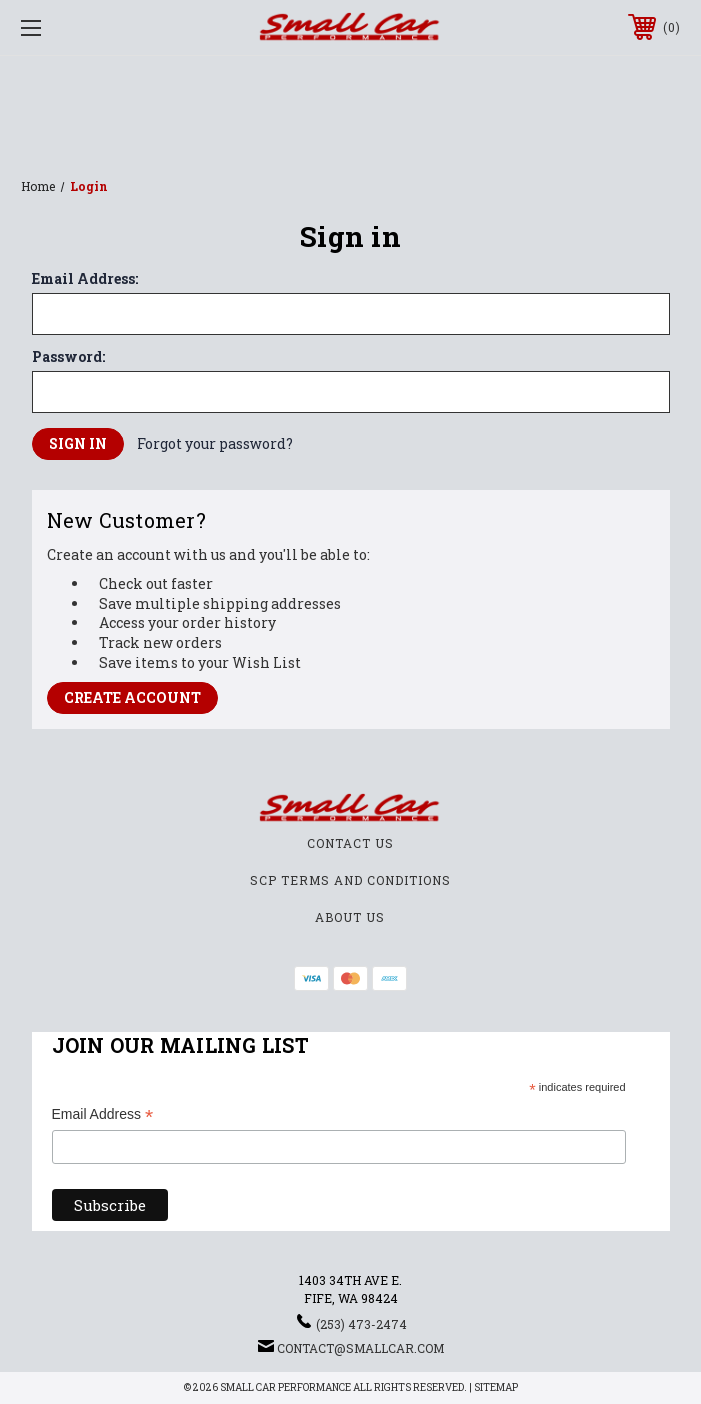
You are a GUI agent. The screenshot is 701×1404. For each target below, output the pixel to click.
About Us (350, 917)
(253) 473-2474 (361, 1324)
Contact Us (350, 843)
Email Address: (85, 279)
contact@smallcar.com (360, 1348)
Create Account (132, 697)
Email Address (103, 1115)
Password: (68, 357)
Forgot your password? (215, 443)
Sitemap (496, 1387)
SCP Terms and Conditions (350, 880)
